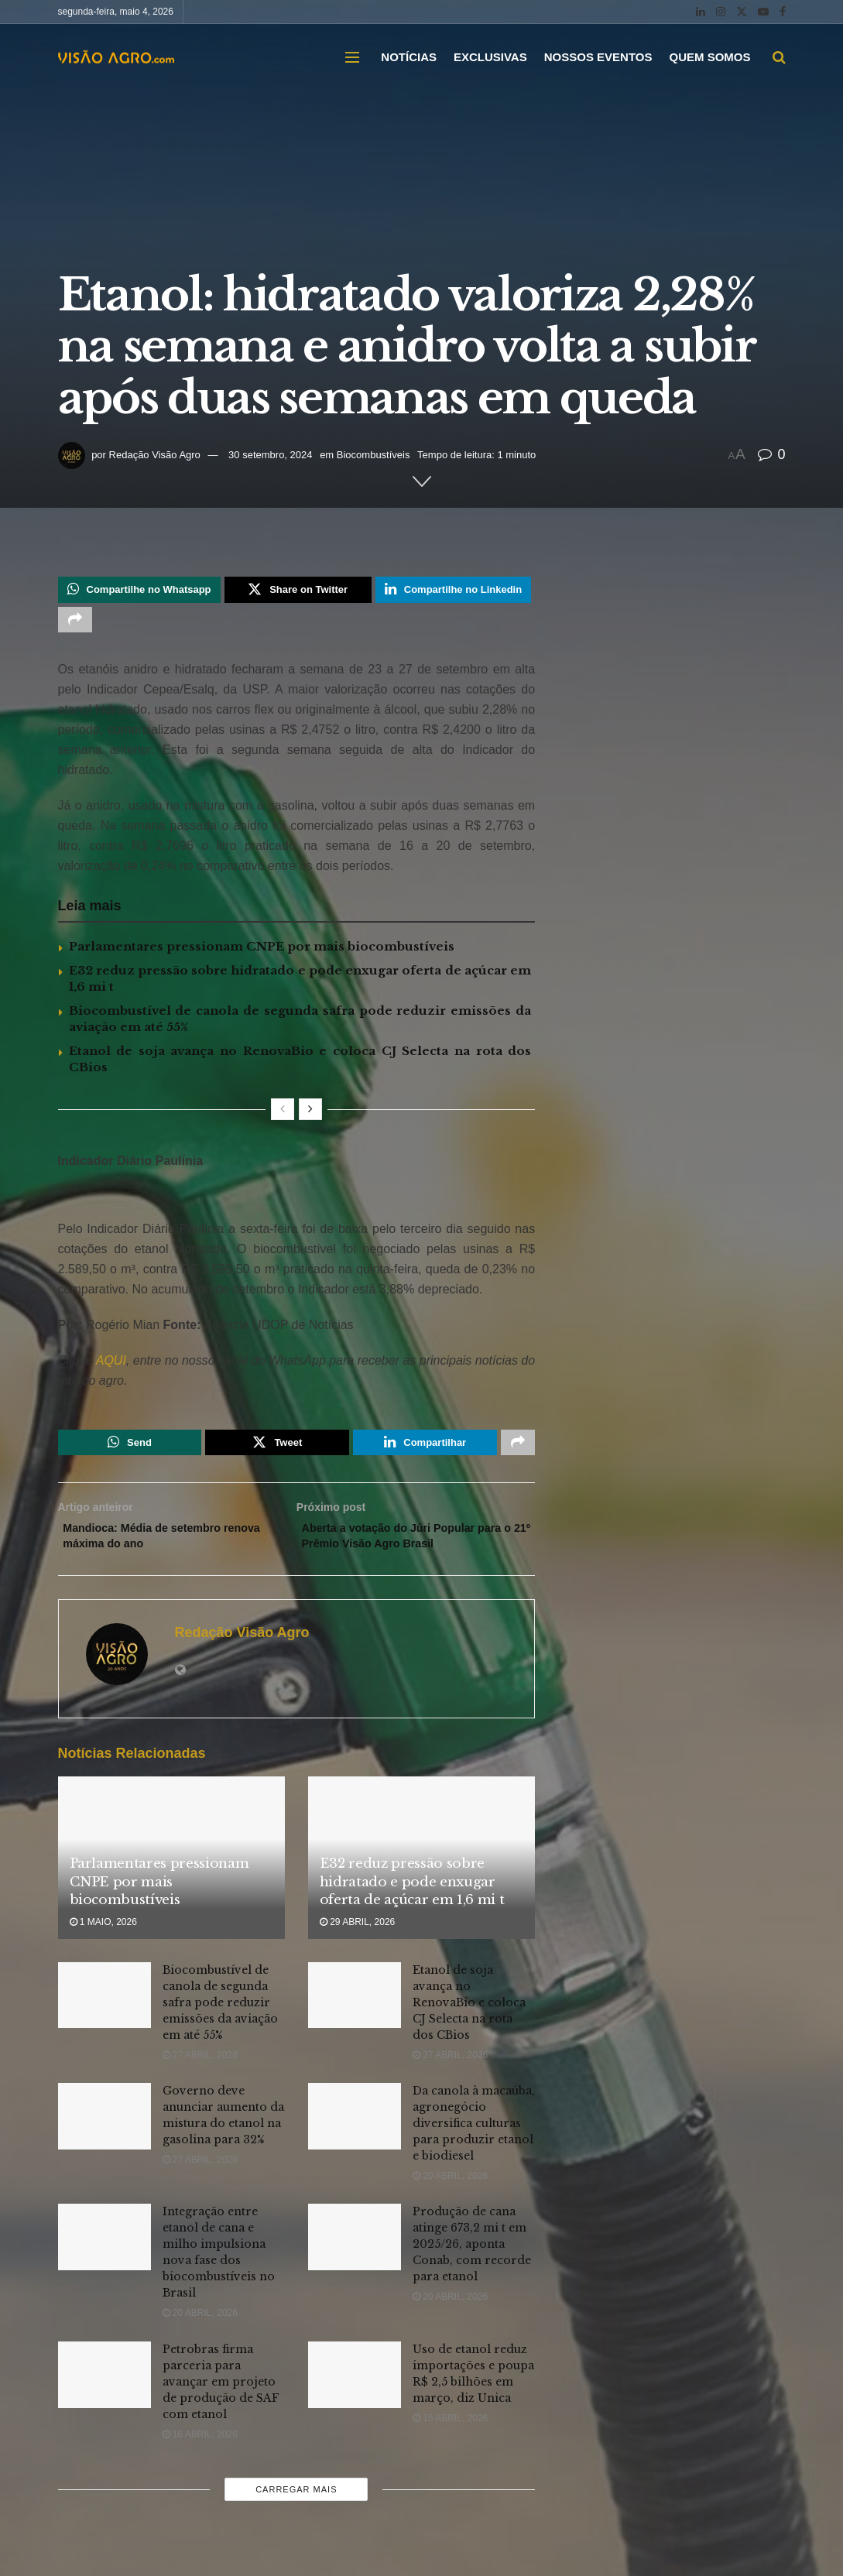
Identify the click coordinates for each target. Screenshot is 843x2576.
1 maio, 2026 (103, 1939)
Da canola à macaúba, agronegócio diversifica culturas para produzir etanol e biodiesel (474, 2140)
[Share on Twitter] (298, 591)
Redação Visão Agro (154, 455)
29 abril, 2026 (357, 1939)
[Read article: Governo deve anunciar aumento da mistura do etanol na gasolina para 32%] (104, 2133)
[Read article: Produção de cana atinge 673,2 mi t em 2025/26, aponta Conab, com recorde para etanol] (354, 2254)
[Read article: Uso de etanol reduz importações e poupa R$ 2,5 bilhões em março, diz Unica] (354, 2391)
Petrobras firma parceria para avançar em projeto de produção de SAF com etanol (221, 2398)
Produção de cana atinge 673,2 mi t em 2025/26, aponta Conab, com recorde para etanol (472, 2261)
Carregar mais (296, 2506)
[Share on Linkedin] (453, 591)
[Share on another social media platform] (75, 624)
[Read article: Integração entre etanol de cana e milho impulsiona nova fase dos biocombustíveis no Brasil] (104, 2254)
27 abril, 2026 (200, 2072)
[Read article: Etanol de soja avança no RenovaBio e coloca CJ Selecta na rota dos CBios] (354, 2012)
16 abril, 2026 (200, 2451)
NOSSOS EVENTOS (598, 56)
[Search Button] (779, 57)
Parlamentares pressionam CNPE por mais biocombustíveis (261, 953)
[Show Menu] (352, 57)
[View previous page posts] (282, 1116)
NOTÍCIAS (409, 56)
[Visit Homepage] (116, 57)
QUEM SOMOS (709, 56)
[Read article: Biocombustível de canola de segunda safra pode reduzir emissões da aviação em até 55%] (104, 2012)
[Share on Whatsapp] (139, 591)
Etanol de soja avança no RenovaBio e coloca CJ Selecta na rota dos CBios (469, 2019)
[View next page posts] (310, 1116)
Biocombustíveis (373, 455)
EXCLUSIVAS (490, 56)
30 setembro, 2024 (270, 455)
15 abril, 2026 (450, 2435)
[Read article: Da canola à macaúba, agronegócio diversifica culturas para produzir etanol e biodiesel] (354, 2133)
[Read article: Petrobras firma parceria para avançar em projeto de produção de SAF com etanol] (104, 2391)
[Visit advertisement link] (297, 1204)
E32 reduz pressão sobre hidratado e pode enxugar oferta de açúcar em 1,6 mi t (412, 1899)
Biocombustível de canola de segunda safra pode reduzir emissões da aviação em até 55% (220, 2019)
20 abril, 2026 (450, 2192)
